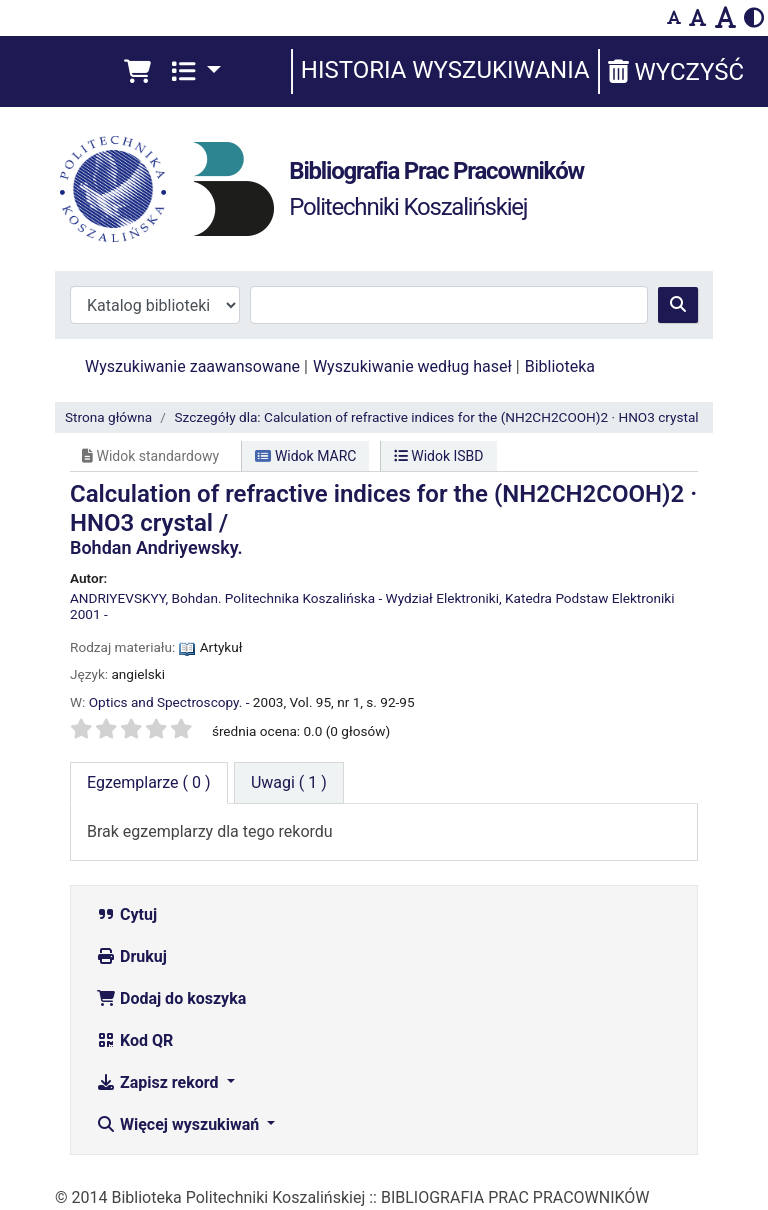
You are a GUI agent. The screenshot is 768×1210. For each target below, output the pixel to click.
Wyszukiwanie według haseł (412, 366)
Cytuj (126, 914)
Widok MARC (305, 456)
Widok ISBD (439, 456)
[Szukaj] (678, 305)
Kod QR (134, 1040)
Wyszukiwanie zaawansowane (192, 366)
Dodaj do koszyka (171, 998)
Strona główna (108, 417)
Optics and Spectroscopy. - (169, 702)
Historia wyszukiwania (445, 70)
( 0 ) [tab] (149, 782)
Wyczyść (676, 72)
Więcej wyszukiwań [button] (179, 1124)
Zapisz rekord (159, 1082)
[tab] (289, 783)
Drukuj (131, 956)
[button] (137, 72)
